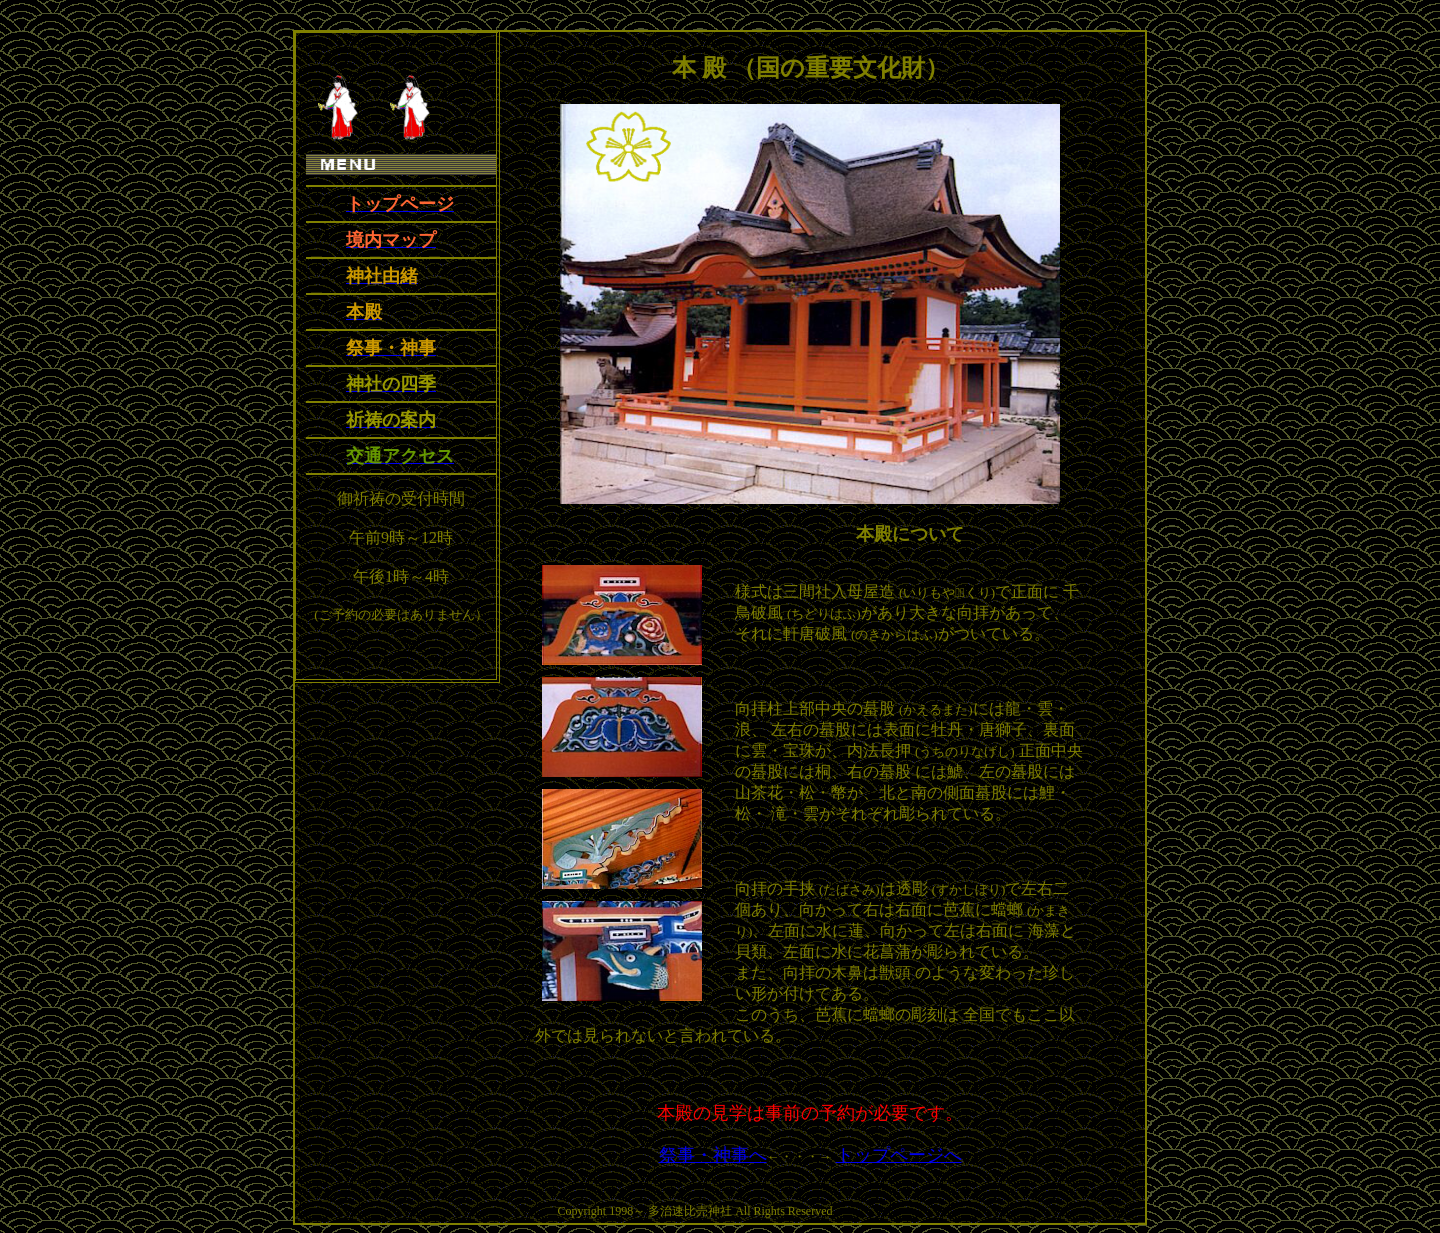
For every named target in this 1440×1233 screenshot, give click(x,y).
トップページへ (899, 1155)
